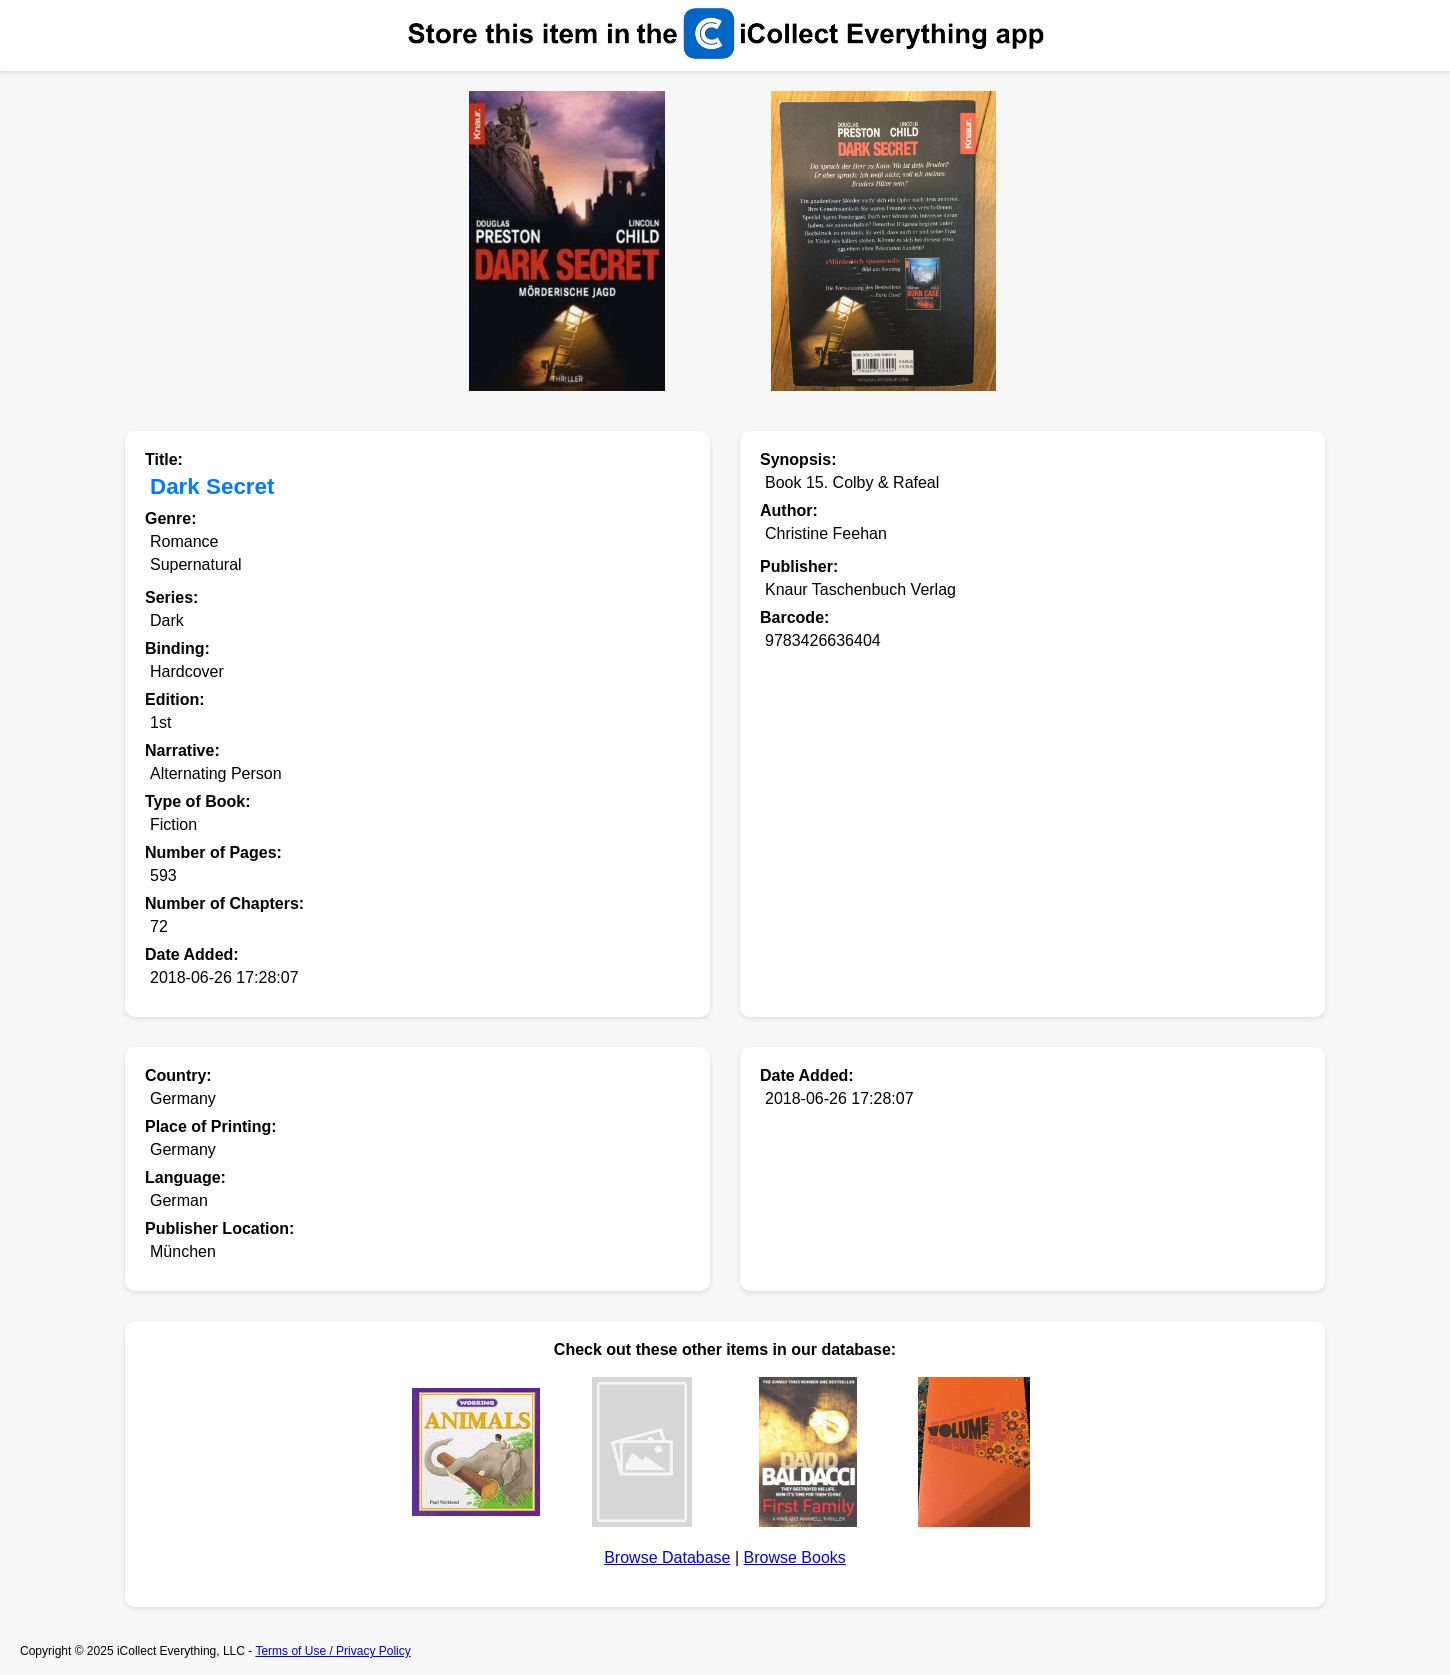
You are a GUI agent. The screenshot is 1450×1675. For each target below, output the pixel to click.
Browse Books (795, 1557)
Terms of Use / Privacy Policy (332, 1651)
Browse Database (667, 1557)
